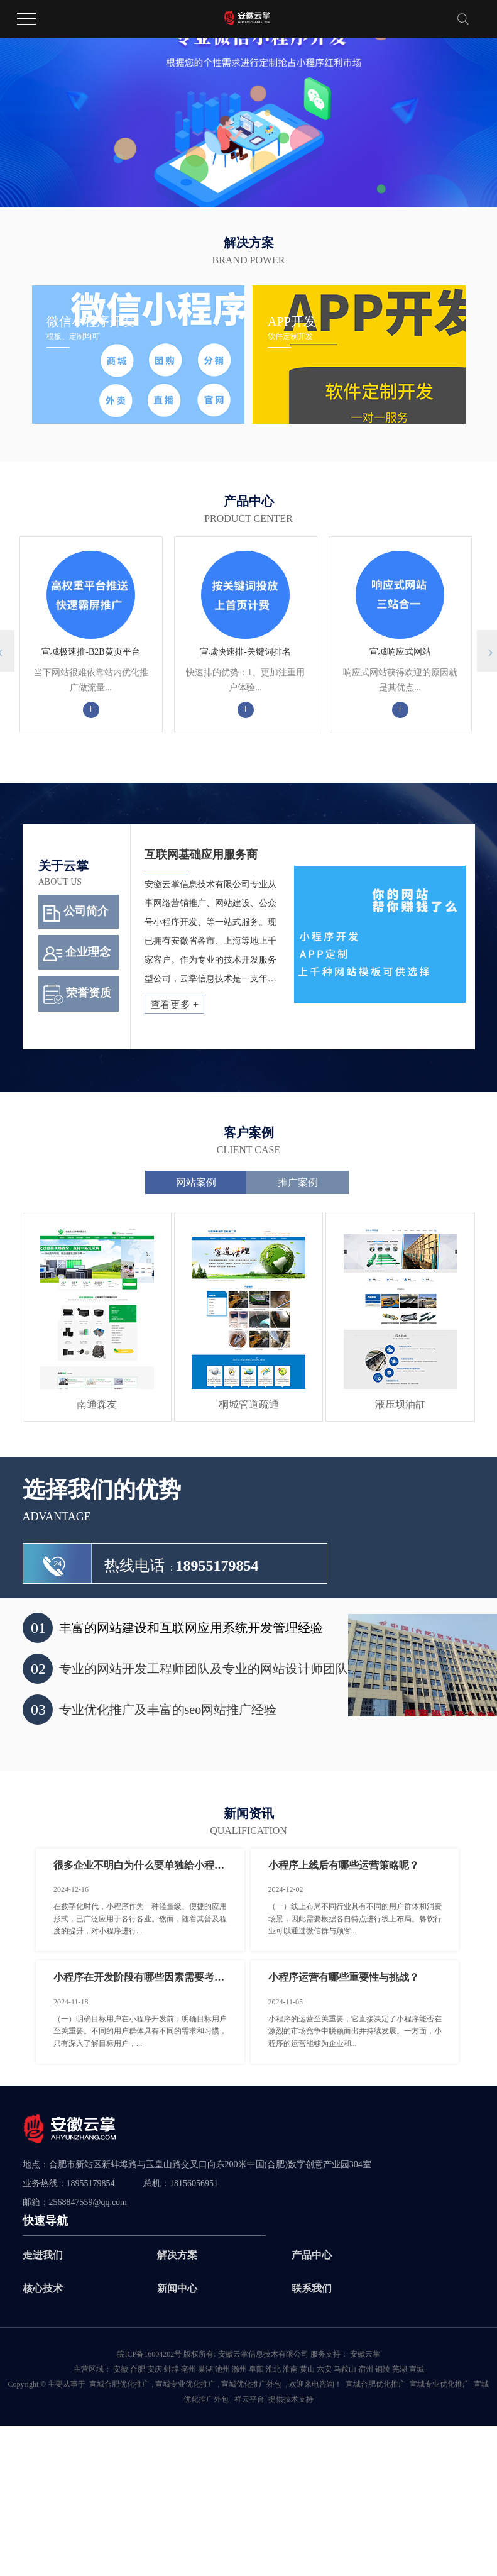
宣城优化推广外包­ (251, 2384)
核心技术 (43, 2288)
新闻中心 (177, 2288)
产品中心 (312, 2255)
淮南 (290, 2369)
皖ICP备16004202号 (149, 2354)
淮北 (273, 2369)
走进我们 (43, 2255)
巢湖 (205, 2369)
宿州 (365, 2369)
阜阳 (256, 2369)
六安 (324, 2369)
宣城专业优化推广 (185, 2384)
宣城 (416, 2369)
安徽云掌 (364, 2354)
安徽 (120, 2369)
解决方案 (177, 2255)
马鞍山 (345, 2369)
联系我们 (312, 2288)
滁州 (239, 2369)
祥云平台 (249, 2399)
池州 (222, 2369)
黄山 (307, 2369)
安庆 (154, 2369)
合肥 (137, 2369)
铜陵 (382, 2369)
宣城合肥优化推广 (119, 2384)
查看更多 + (174, 1004)
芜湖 (399, 2369)
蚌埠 (171, 2369)
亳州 (188, 2369)
